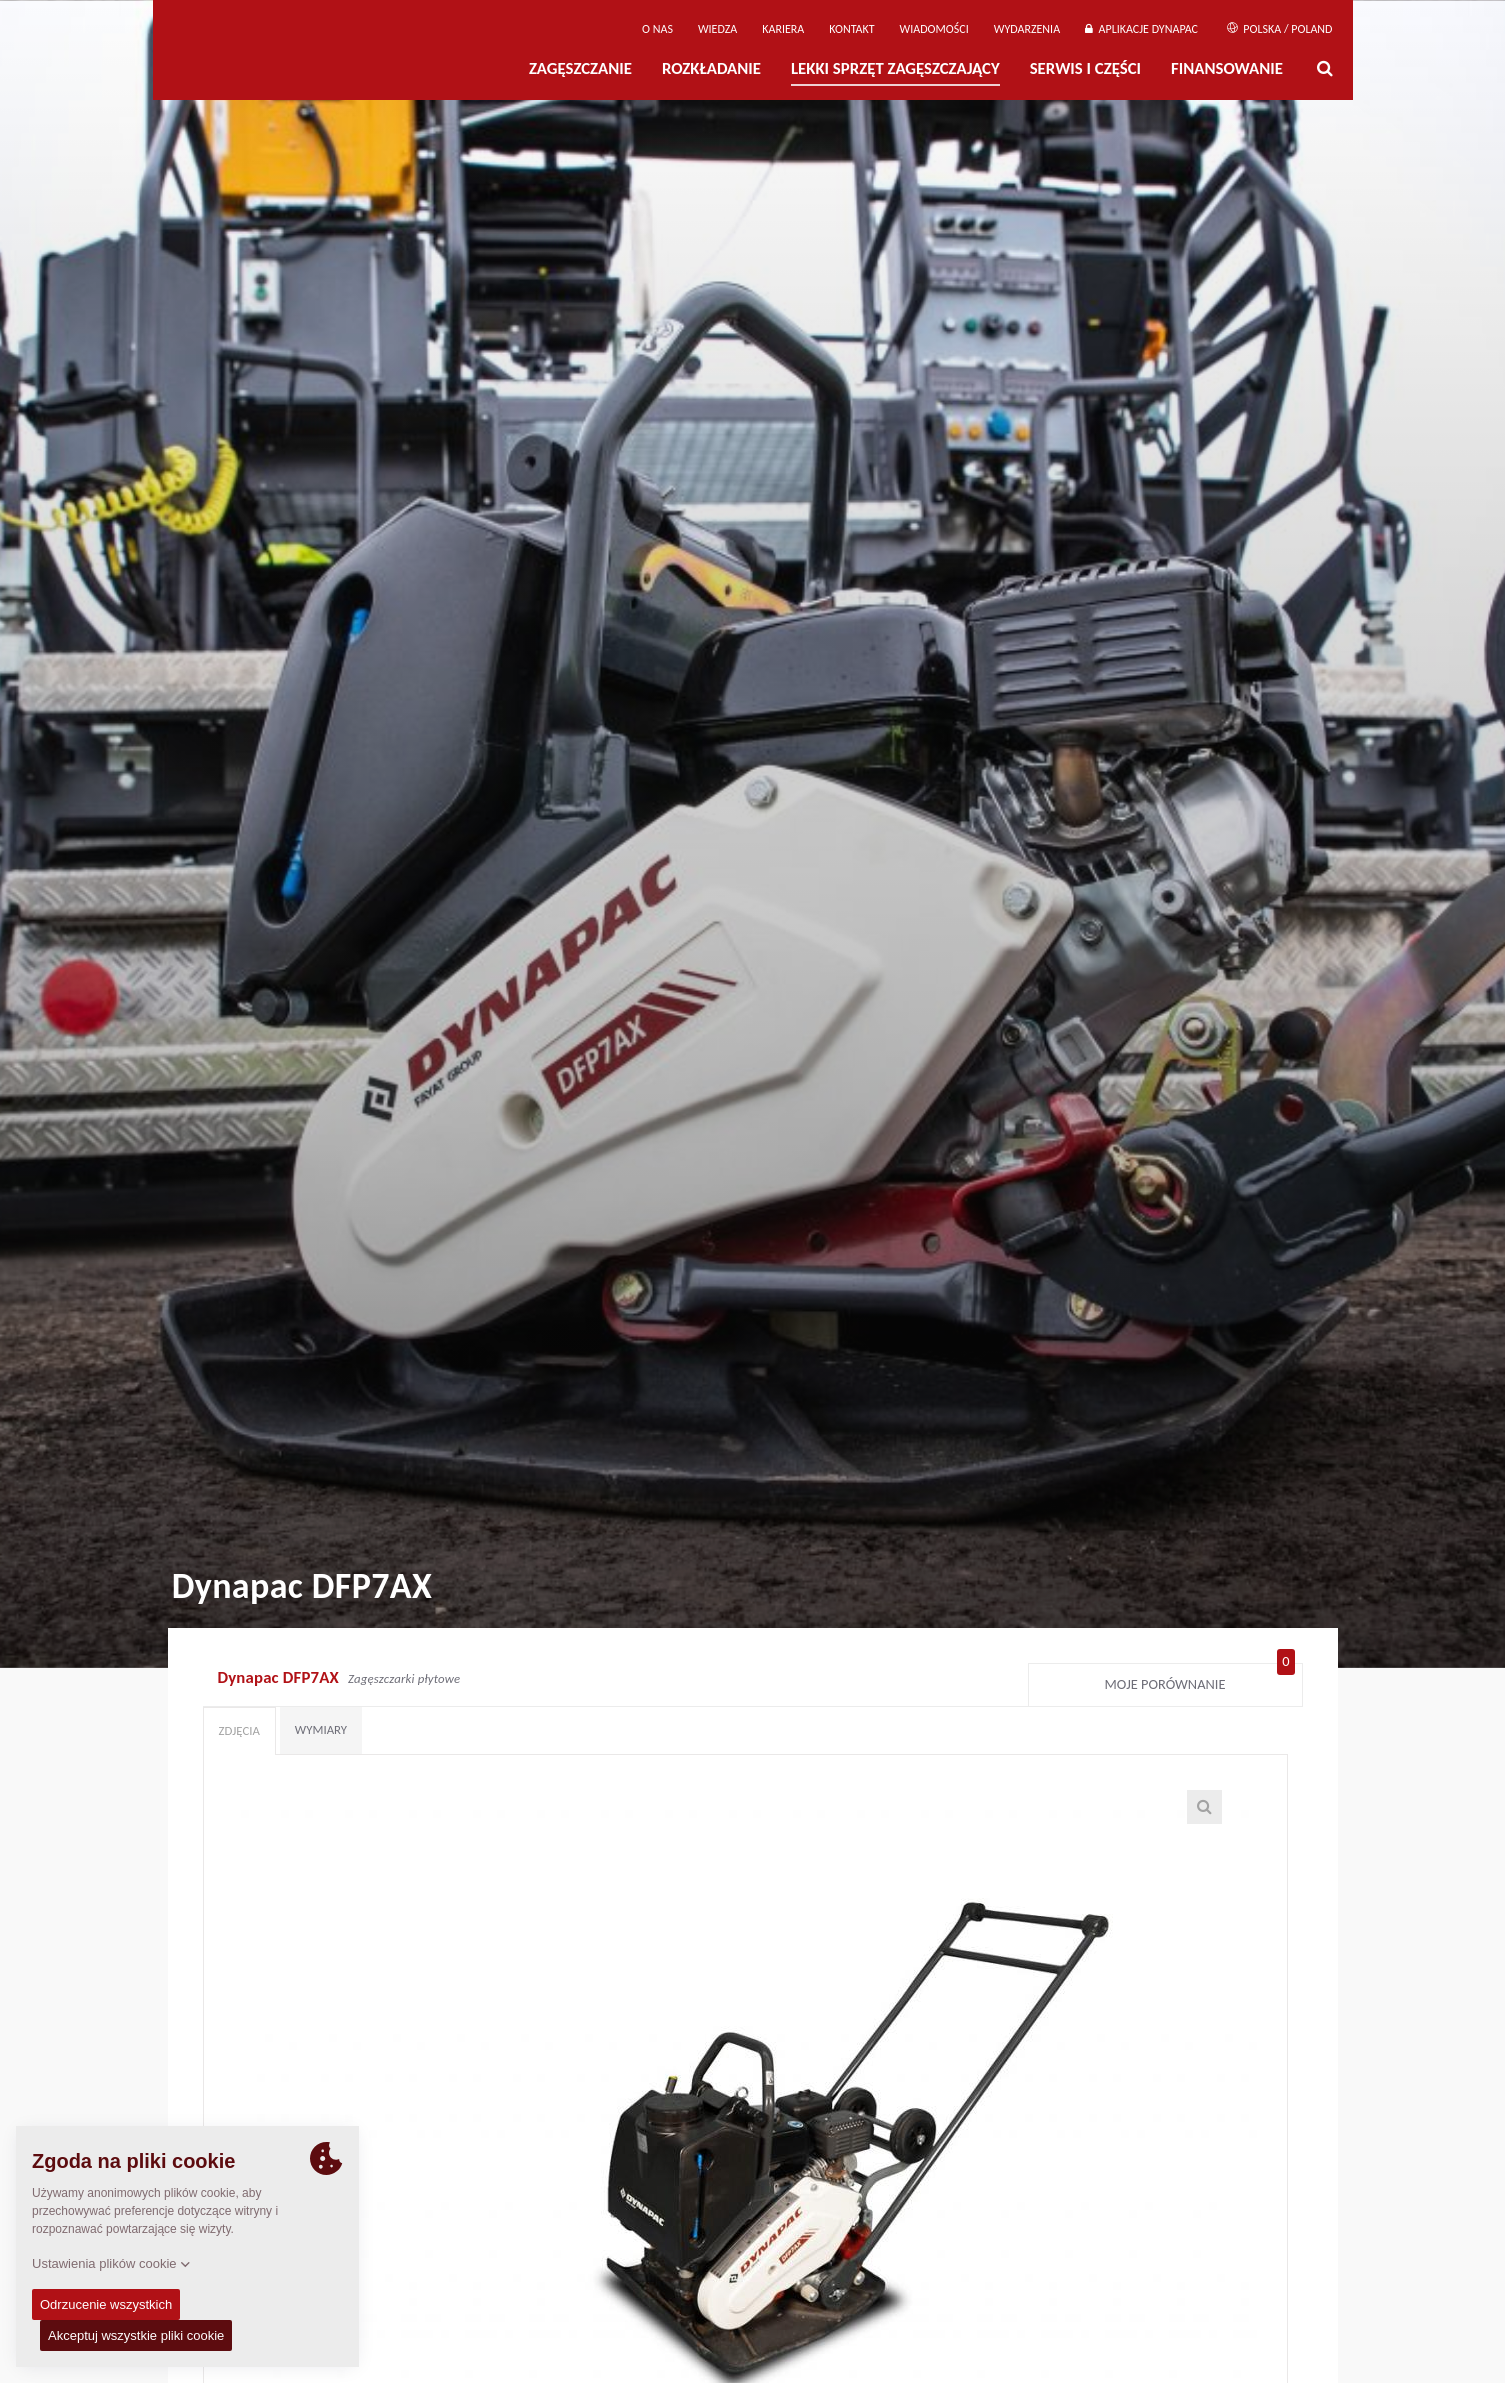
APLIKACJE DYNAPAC (1141, 29)
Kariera (783, 29)
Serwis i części (1085, 68)
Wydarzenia (1027, 29)
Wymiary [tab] (321, 1729)
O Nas (657, 29)
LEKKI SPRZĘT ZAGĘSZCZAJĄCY (895, 68)
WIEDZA (717, 29)
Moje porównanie (1200, 1680)
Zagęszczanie (580, 68)
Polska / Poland (1280, 29)
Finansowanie (1227, 68)
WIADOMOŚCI (934, 29)
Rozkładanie (711, 68)
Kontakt (851, 29)
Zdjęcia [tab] (239, 1730)
